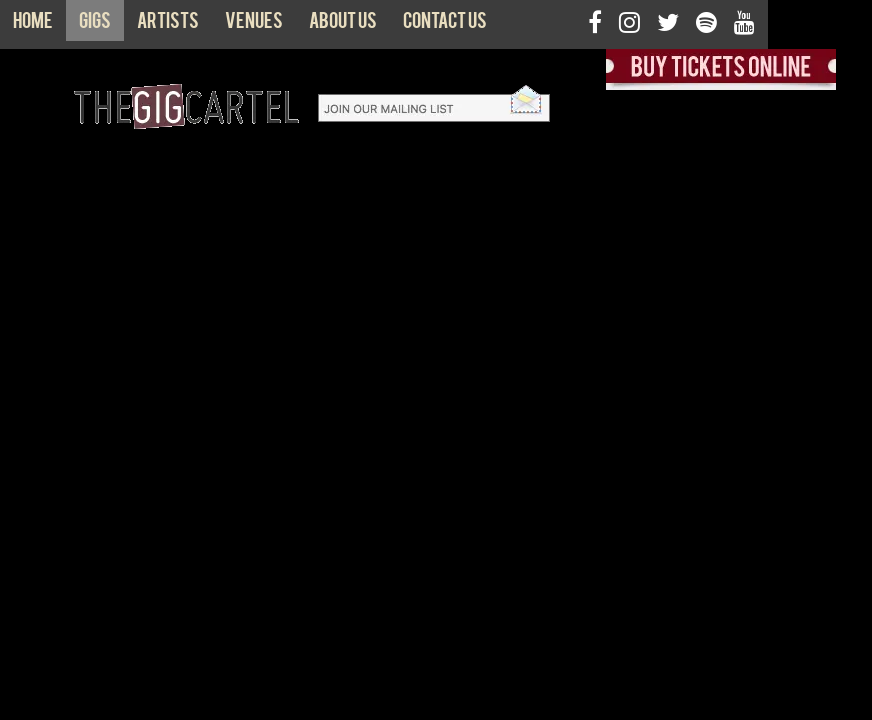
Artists (168, 25)
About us (343, 25)
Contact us (445, 25)
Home (33, 25)
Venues (254, 25)
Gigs (95, 25)
